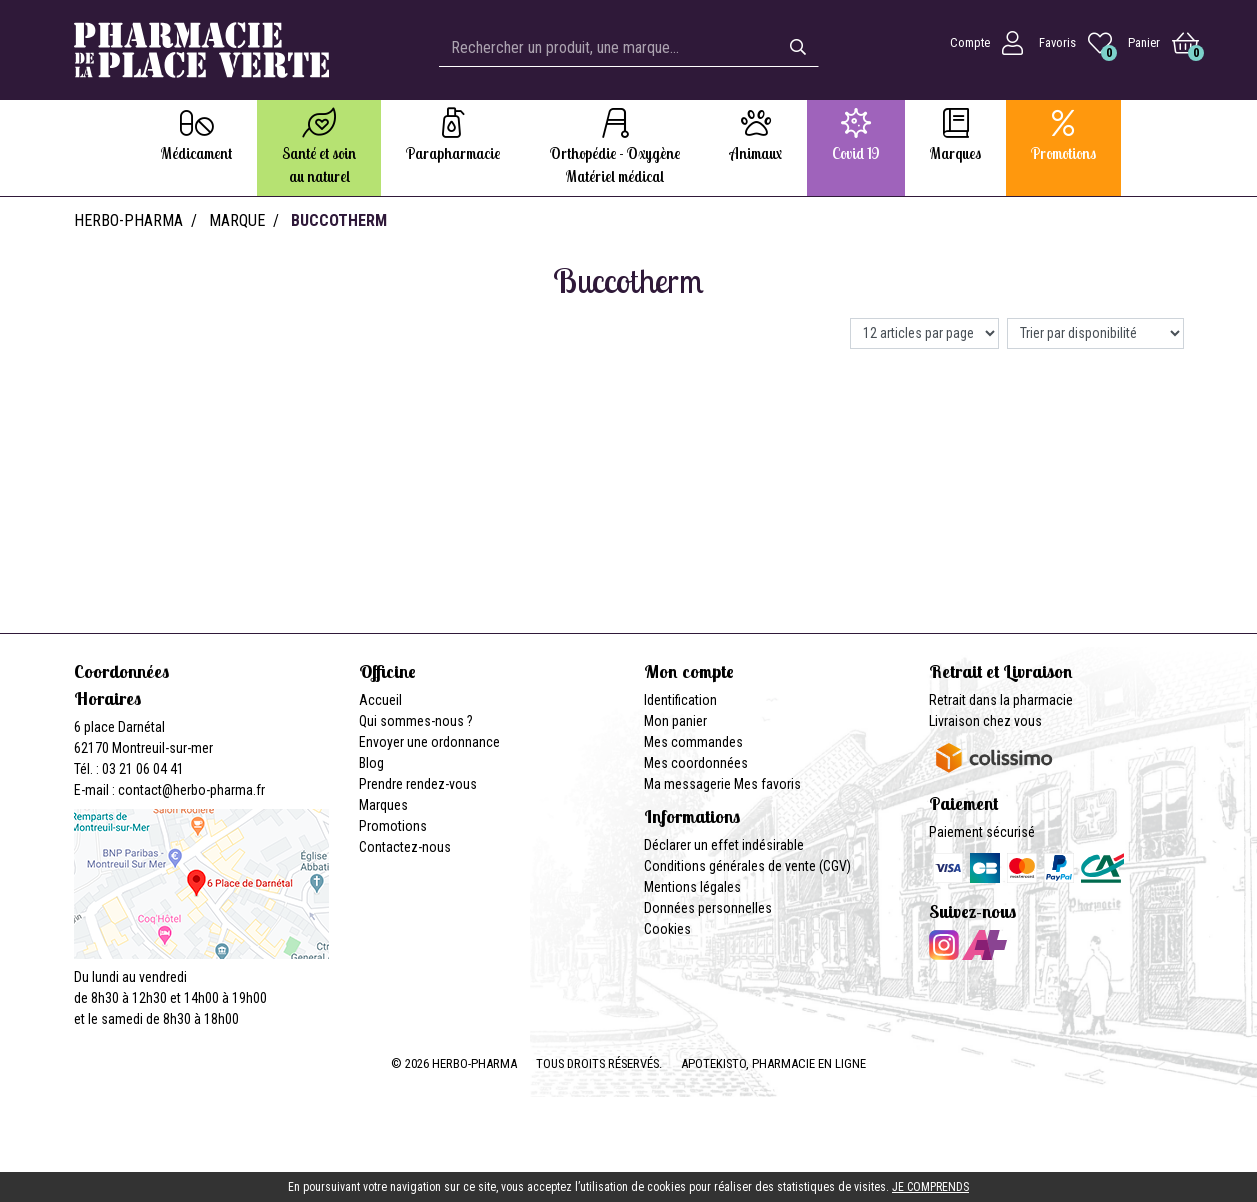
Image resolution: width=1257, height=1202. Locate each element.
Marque (237, 220)
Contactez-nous (405, 847)
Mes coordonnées (696, 763)
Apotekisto (773, 1063)
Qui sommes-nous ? (416, 721)
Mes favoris (767, 784)
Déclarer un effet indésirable (724, 845)
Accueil (380, 700)
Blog (371, 763)
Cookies (667, 929)
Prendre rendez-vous (418, 784)
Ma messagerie (687, 784)
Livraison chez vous (985, 721)
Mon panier (675, 721)
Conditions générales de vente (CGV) (747, 866)
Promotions (393, 826)
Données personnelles (708, 908)
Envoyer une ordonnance (429, 742)
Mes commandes (693, 742)
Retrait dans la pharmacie (1001, 700)
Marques (383, 805)
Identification (680, 700)
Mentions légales (692, 887)
